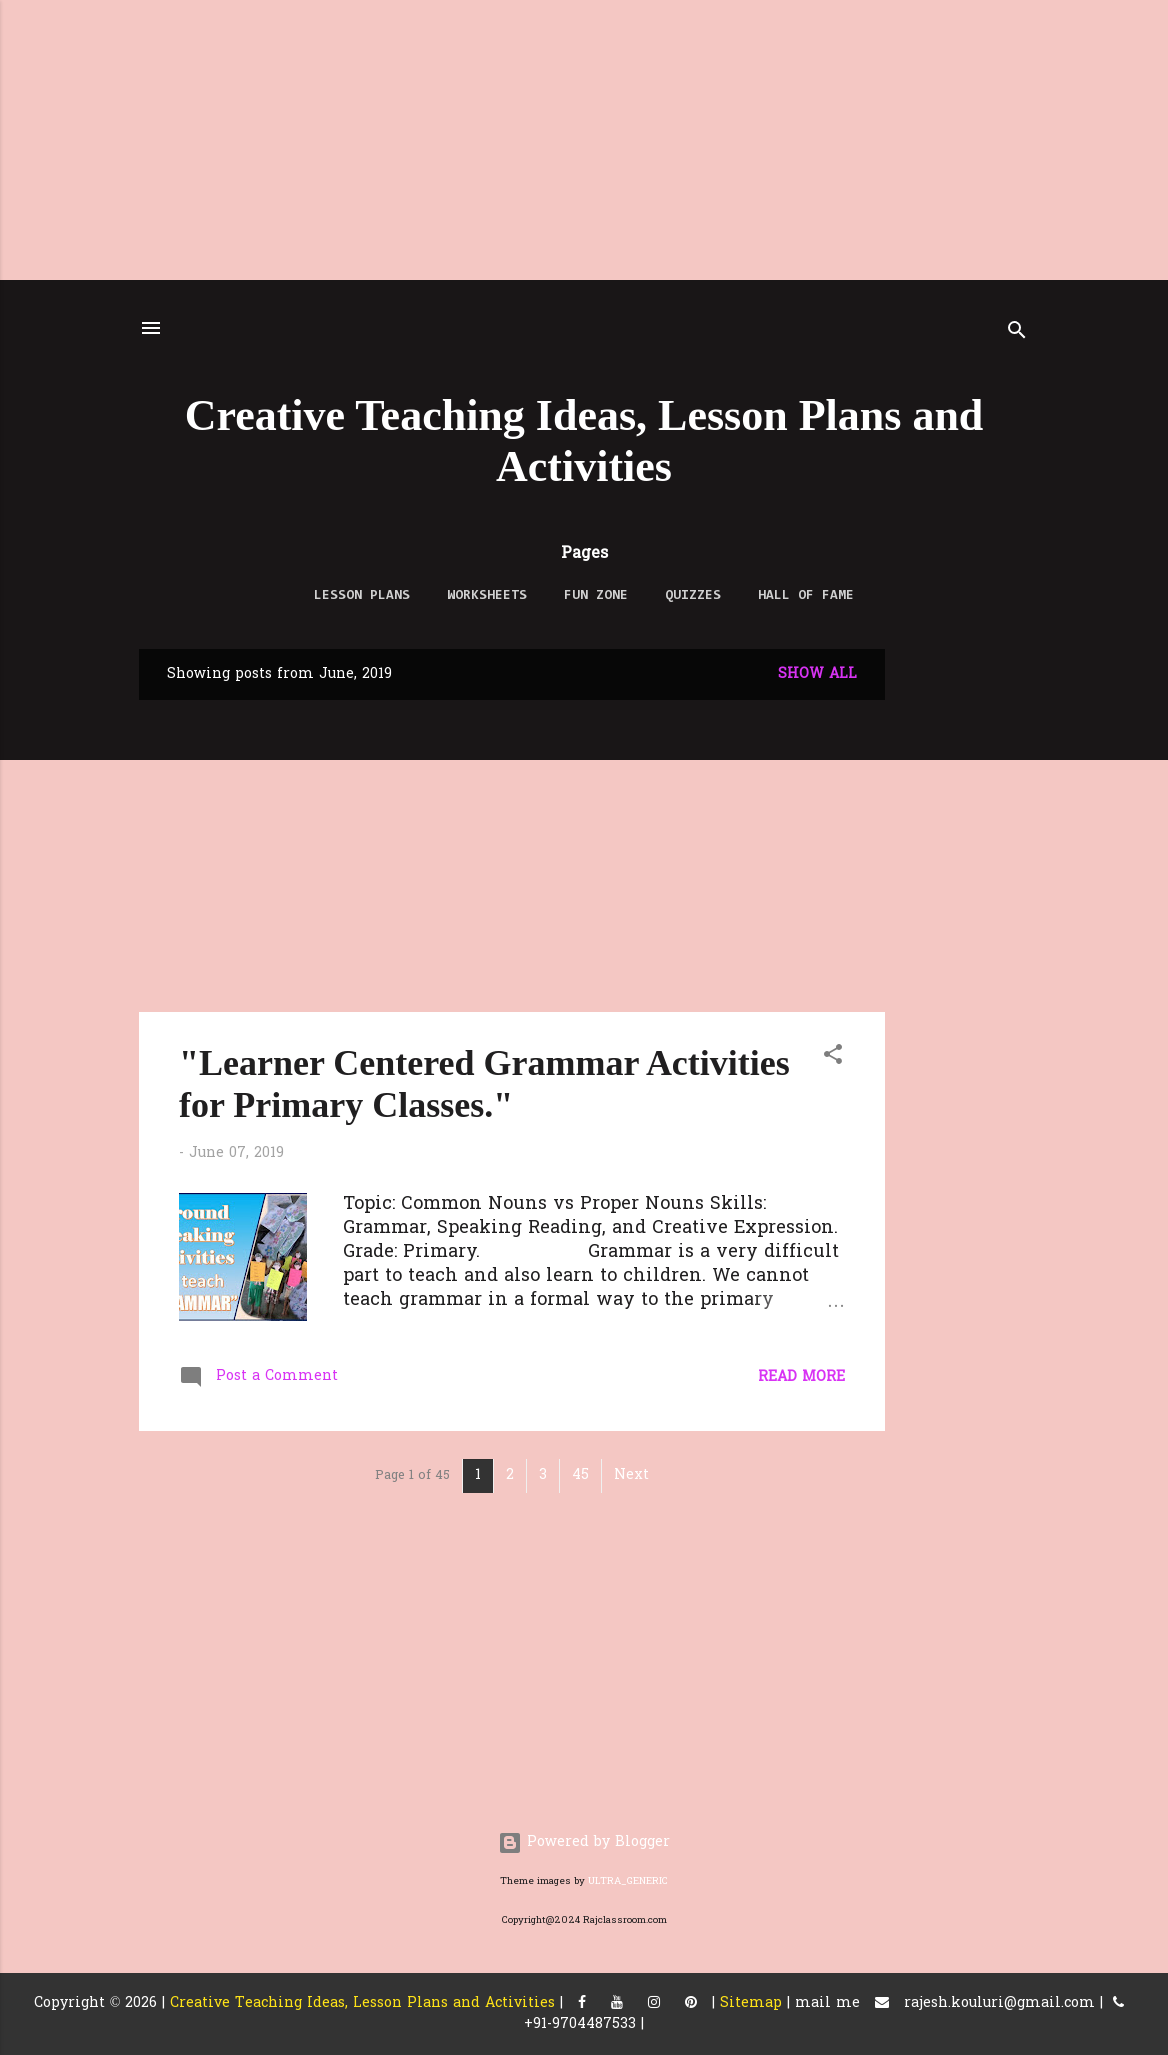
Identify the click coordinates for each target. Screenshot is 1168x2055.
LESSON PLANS (362, 596)
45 (580, 1475)
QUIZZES (693, 596)
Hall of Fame (806, 596)
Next (631, 1475)
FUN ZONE (596, 596)
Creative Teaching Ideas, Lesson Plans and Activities (362, 2003)
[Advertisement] (584, 140)
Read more (801, 1377)
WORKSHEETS (487, 596)
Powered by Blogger (584, 1842)
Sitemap (751, 2003)
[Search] (1017, 334)
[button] (833, 1058)
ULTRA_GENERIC (628, 1881)
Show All (817, 674)
